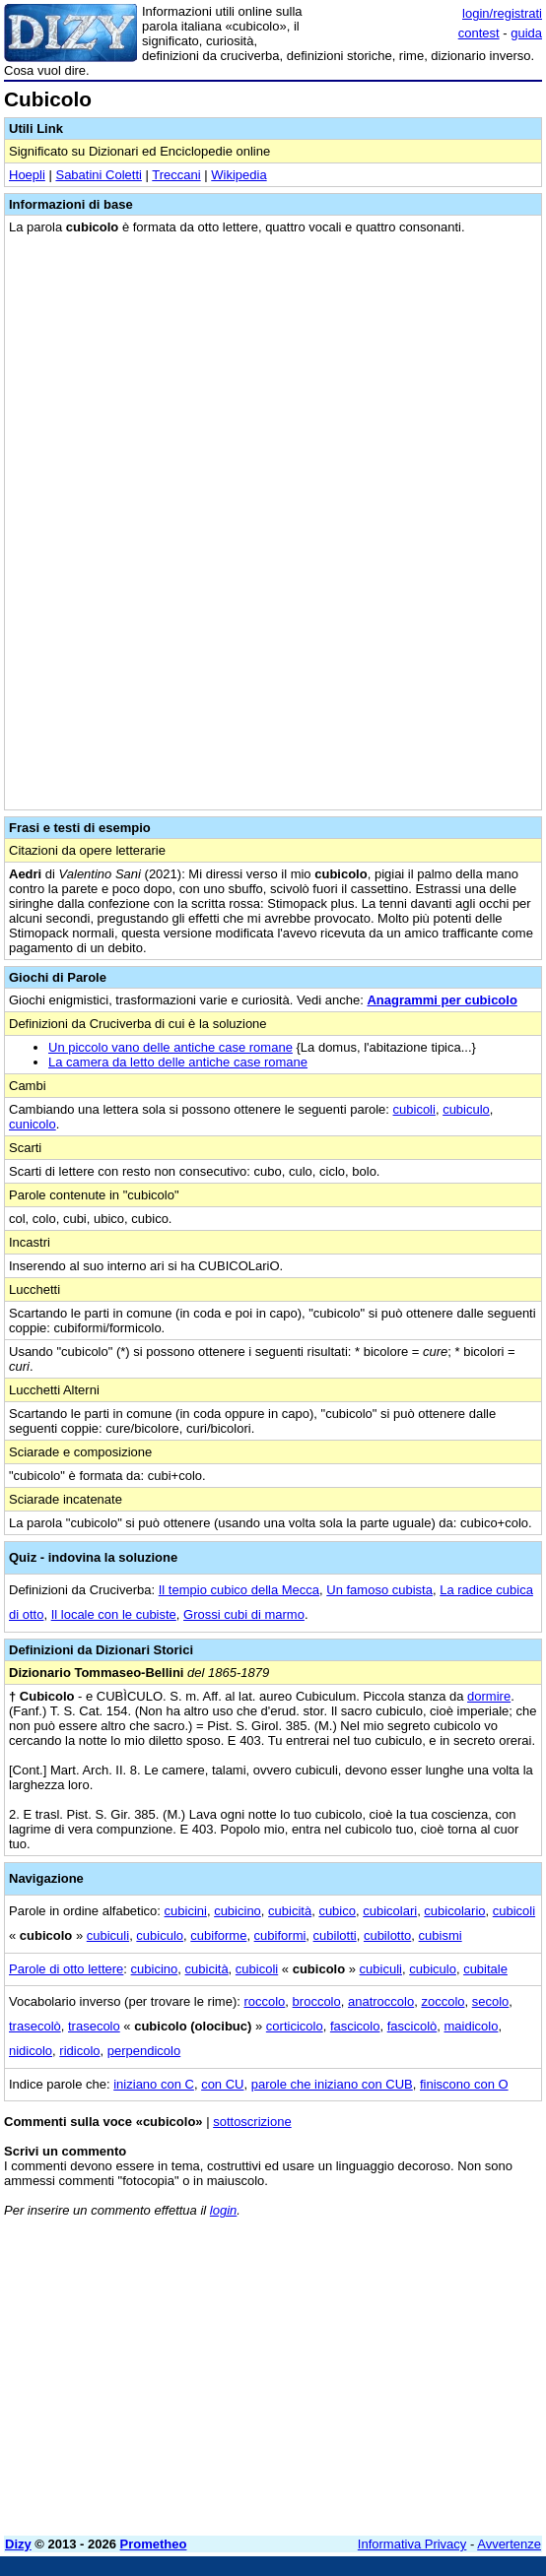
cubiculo (466, 1109)
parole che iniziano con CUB (332, 2084)
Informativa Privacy (412, 2544)
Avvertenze (509, 2544)
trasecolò (35, 2026)
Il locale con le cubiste (113, 1614)
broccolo (317, 2001)
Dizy (18, 2544)
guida (526, 33)
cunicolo (32, 1124)
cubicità (289, 1910)
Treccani (176, 174)
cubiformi (280, 1935)
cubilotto (387, 1935)
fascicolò (412, 2026)
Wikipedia (238, 174)
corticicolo (294, 2026)
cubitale (485, 1969)
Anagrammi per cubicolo (441, 1000)
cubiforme (218, 1935)
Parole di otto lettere (66, 1969)
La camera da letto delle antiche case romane (177, 1062)
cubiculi (108, 1935)
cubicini (186, 1910)
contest (479, 33)
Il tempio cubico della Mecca (239, 1589)
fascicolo (355, 2026)
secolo (491, 2001)
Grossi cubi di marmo (244, 1614)
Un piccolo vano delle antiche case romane (170, 1047)
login (223, 2210)
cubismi (440, 1935)
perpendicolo (143, 2050)
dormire (489, 1696)
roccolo (264, 2001)
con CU (222, 2084)
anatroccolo (381, 2001)
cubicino (237, 1910)
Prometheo (153, 2544)
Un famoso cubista (379, 1589)
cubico (337, 1910)
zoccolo (442, 2001)
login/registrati (502, 13)
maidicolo (471, 2026)
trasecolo (94, 2026)
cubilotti (335, 1935)
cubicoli (414, 1109)
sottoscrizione (252, 2121)
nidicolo (30, 2050)
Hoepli (27, 174)
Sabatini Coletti (98, 174)
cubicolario (454, 1910)
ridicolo (79, 2050)
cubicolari (390, 1910)
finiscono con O (464, 2084)
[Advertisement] (273, 2383)
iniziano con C (153, 2084)
